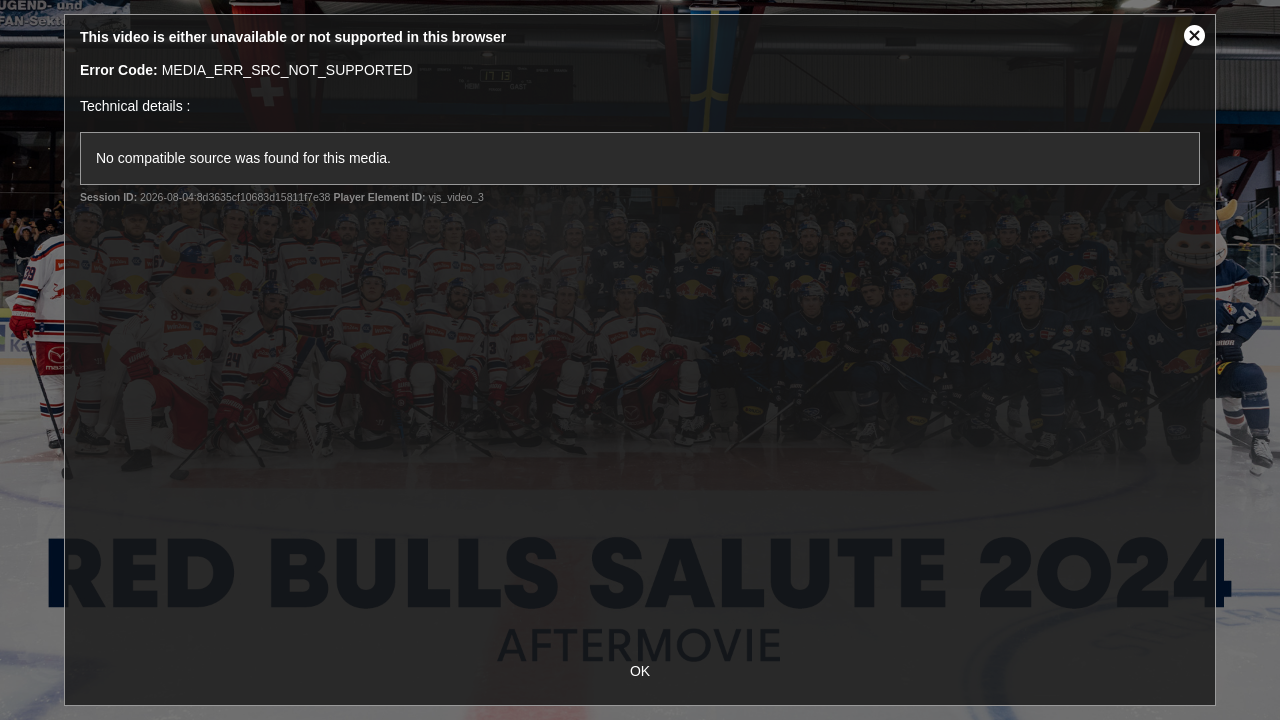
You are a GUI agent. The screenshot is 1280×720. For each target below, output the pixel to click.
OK (640, 671)
